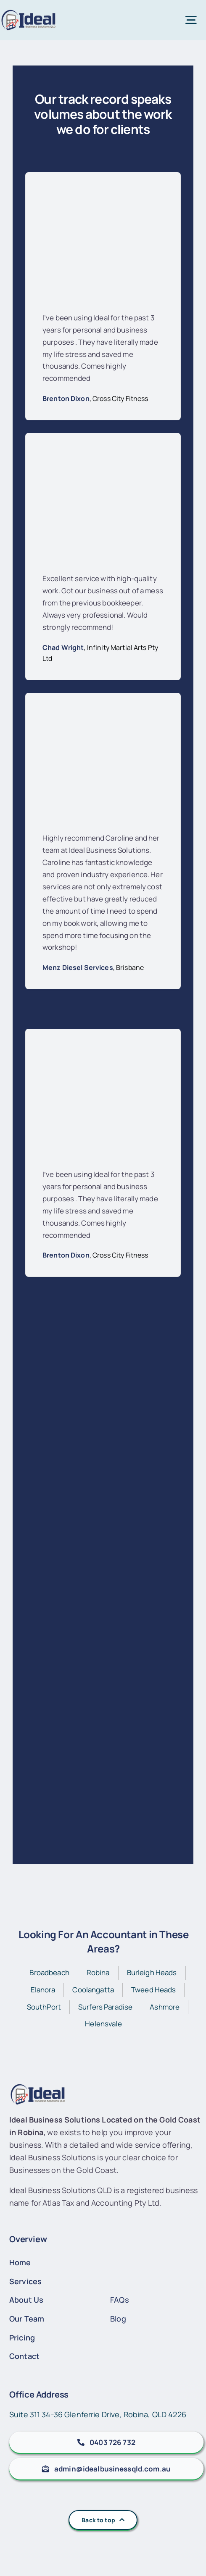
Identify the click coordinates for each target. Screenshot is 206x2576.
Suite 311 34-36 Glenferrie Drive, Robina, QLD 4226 (97, 2414)
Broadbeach (49, 1972)
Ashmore (165, 2007)
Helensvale (103, 2023)
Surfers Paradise (105, 2007)
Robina (98, 1972)
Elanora (43, 1989)
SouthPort (44, 2007)
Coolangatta (93, 1989)
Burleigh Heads (152, 1972)
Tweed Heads (153, 1989)
